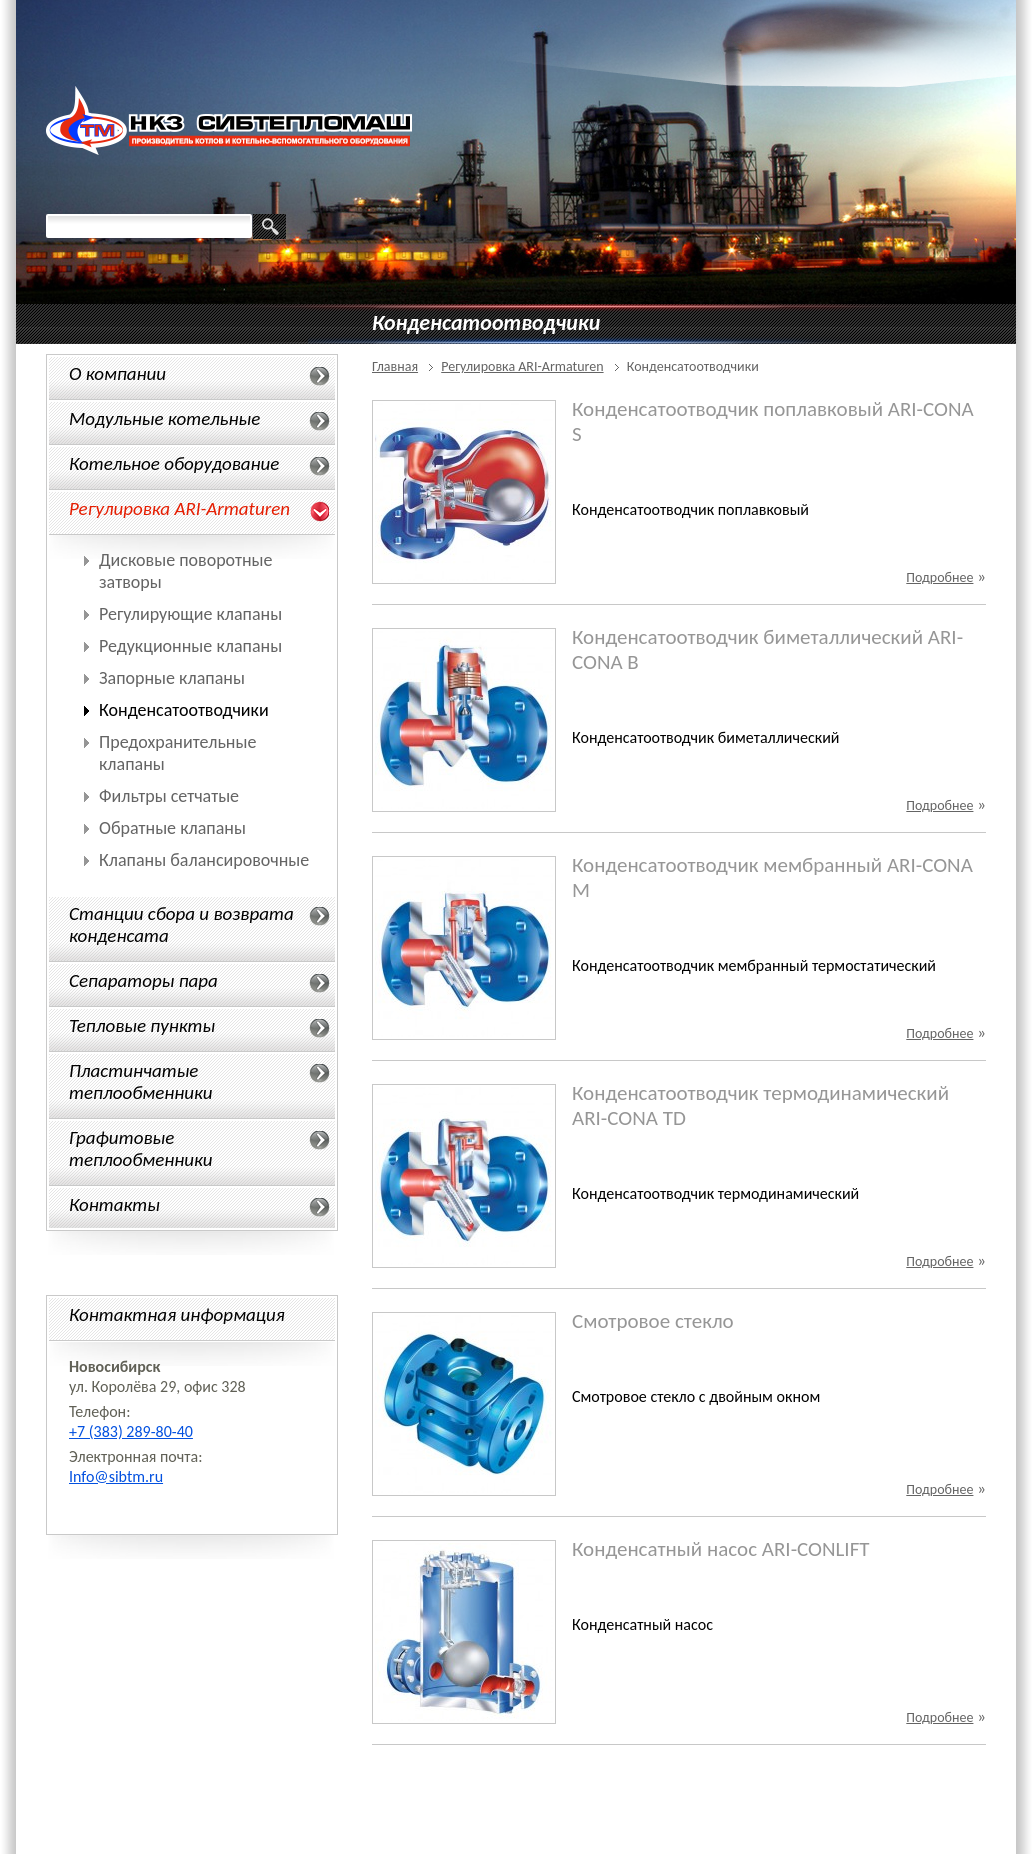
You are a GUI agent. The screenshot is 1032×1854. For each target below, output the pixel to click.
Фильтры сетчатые (169, 796)
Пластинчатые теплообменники (141, 1081)
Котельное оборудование (174, 463)
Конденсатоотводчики (184, 710)
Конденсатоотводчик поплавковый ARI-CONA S (773, 422)
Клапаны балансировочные (204, 860)
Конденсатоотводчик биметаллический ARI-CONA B (767, 650)
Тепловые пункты (142, 1025)
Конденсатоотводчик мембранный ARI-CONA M (772, 878)
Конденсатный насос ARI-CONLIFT (721, 1549)
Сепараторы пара (143, 980)
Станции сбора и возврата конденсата (181, 924)
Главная (395, 366)
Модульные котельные (164, 418)
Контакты (114, 1204)
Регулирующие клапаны (190, 614)
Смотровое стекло (653, 1321)
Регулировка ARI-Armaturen (179, 508)
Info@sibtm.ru (116, 1476)
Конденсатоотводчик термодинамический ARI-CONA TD (760, 1106)
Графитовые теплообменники (141, 1148)
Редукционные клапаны (190, 646)
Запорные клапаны (172, 678)
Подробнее (939, 577)
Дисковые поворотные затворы (186, 571)
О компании (117, 373)
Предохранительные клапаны (177, 753)
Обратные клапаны (172, 828)
